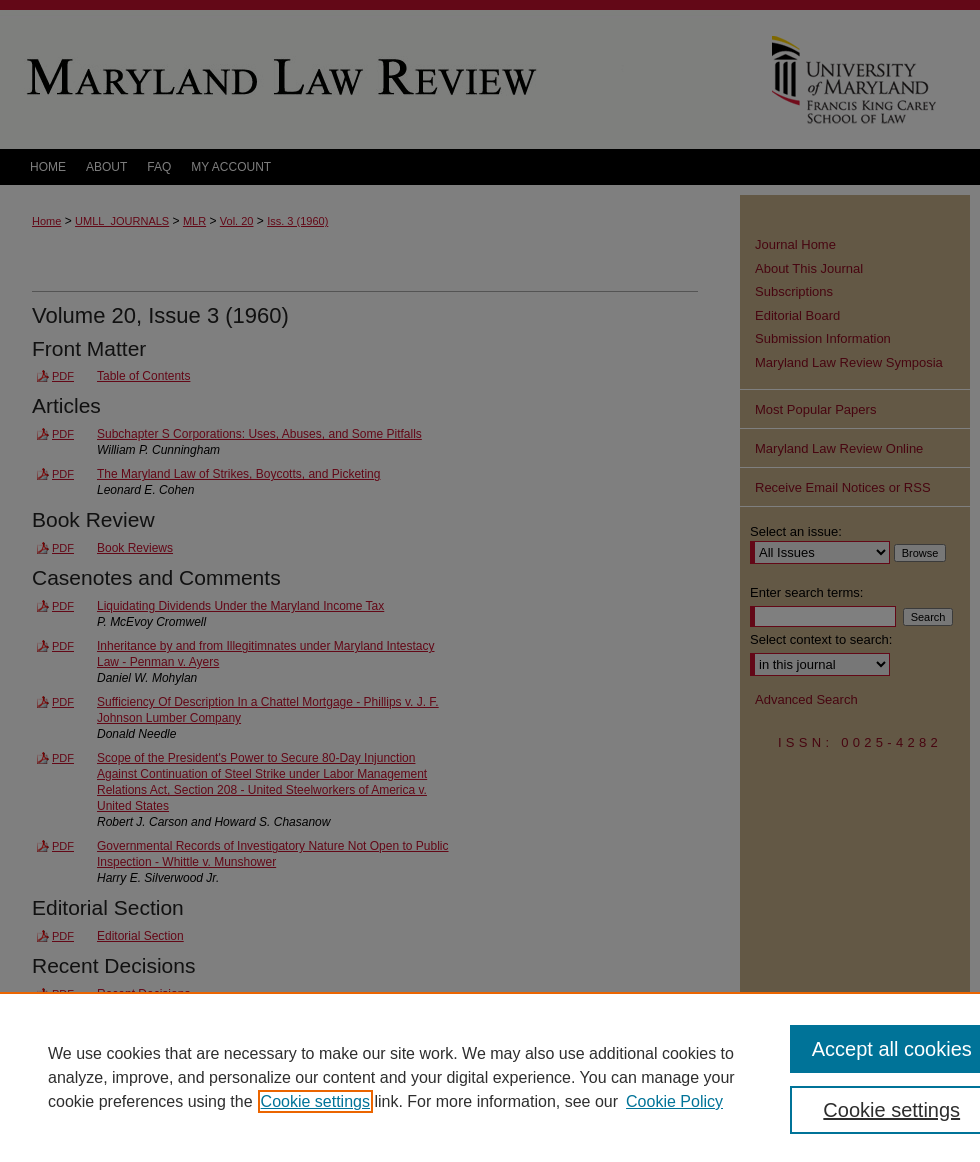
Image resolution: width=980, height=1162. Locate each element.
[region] (490, 1077)
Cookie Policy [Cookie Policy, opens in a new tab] (674, 1101)
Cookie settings (315, 1101)
